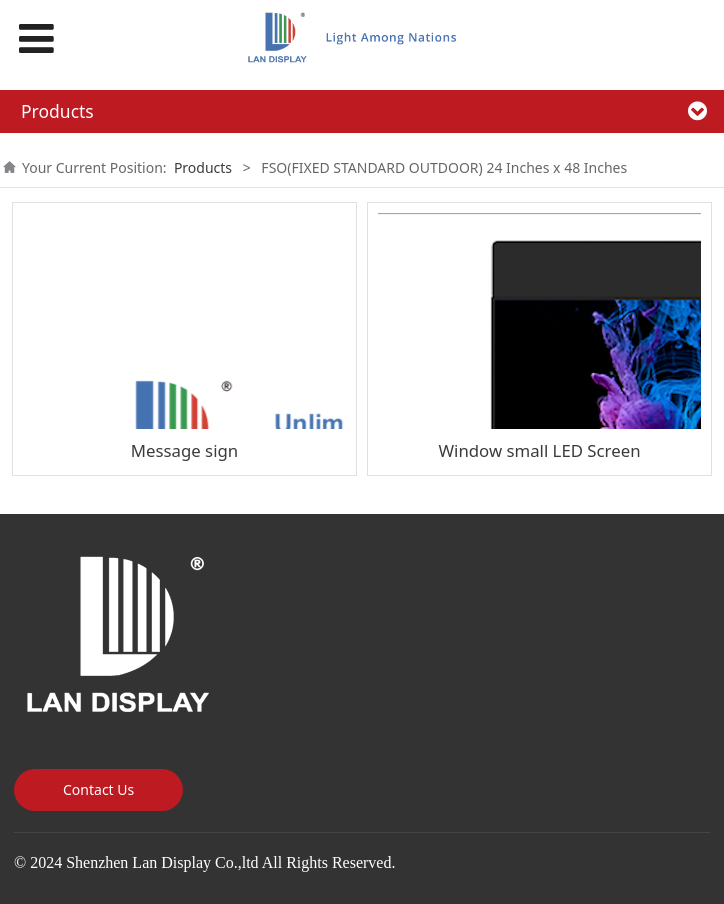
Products (203, 167)
